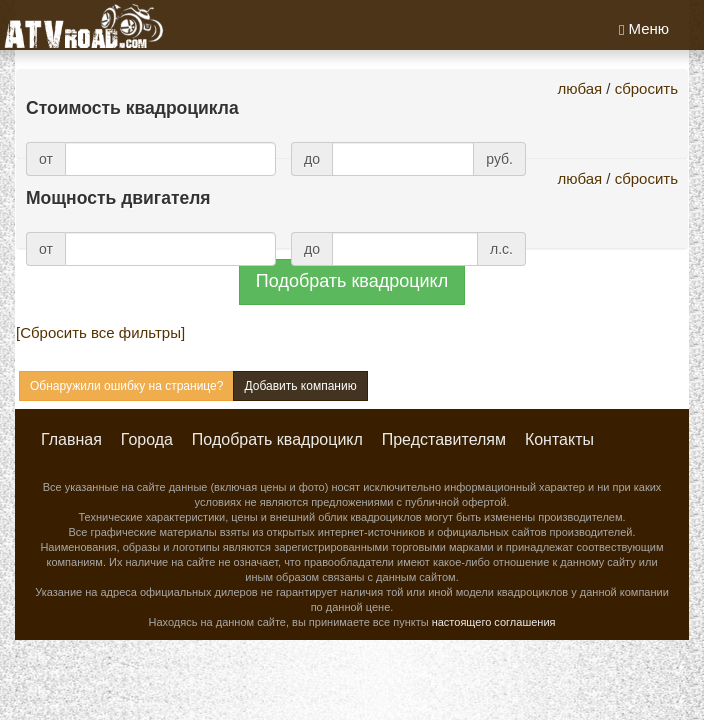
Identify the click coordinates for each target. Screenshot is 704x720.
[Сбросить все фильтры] (100, 332)
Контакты (559, 439)
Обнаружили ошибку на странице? (126, 386)
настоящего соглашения (494, 622)
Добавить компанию (300, 386)
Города (147, 439)
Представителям (444, 439)
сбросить (646, 88)
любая (579, 88)
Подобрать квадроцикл (352, 281)
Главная (71, 439)
